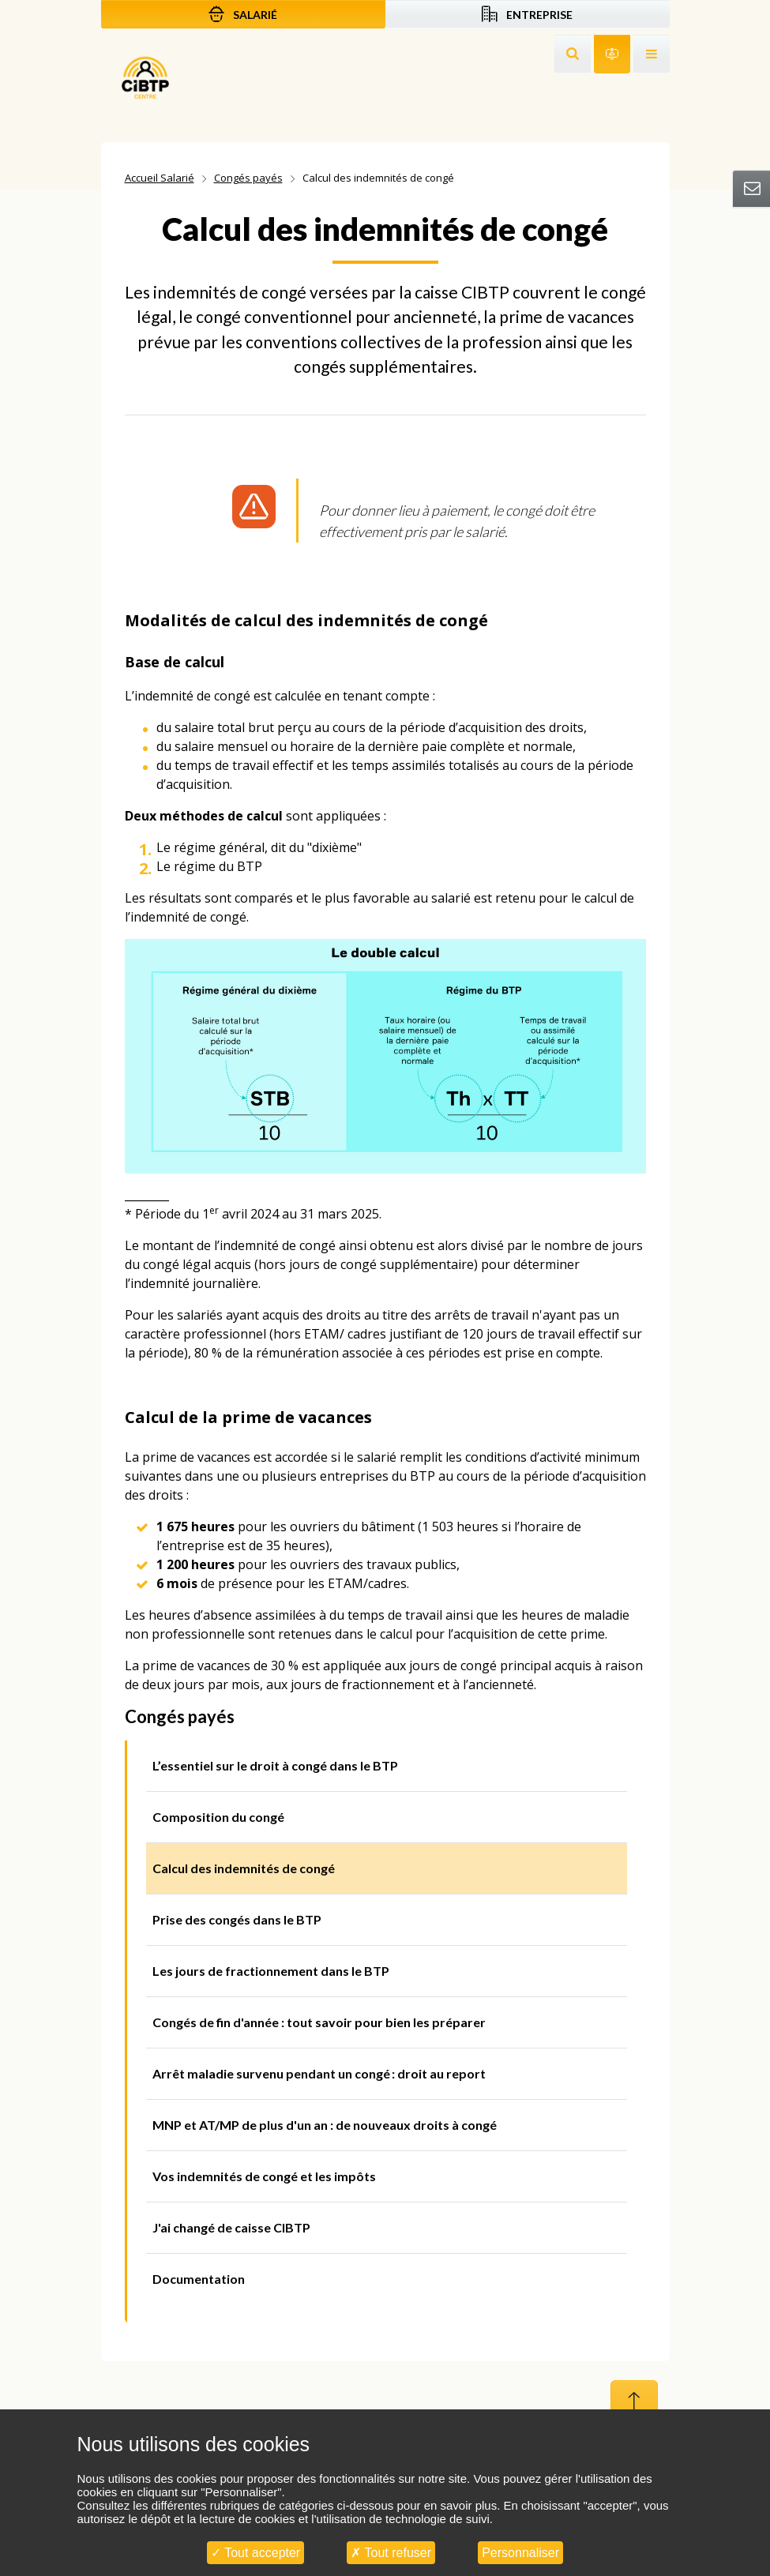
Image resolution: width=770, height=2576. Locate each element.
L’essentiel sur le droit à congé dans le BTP (275, 1765)
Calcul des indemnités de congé (243, 1868)
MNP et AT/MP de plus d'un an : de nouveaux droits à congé (324, 2124)
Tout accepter (255, 2552)
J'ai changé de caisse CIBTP (231, 2227)
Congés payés (248, 178)
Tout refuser (391, 2552)
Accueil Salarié (159, 178)
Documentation (198, 2278)
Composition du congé (218, 1816)
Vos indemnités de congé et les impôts (264, 2176)
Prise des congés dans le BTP (236, 1919)
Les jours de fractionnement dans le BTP (270, 1970)
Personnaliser (520, 2552)
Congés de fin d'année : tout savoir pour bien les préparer (319, 2022)
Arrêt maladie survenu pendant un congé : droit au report (319, 2073)
